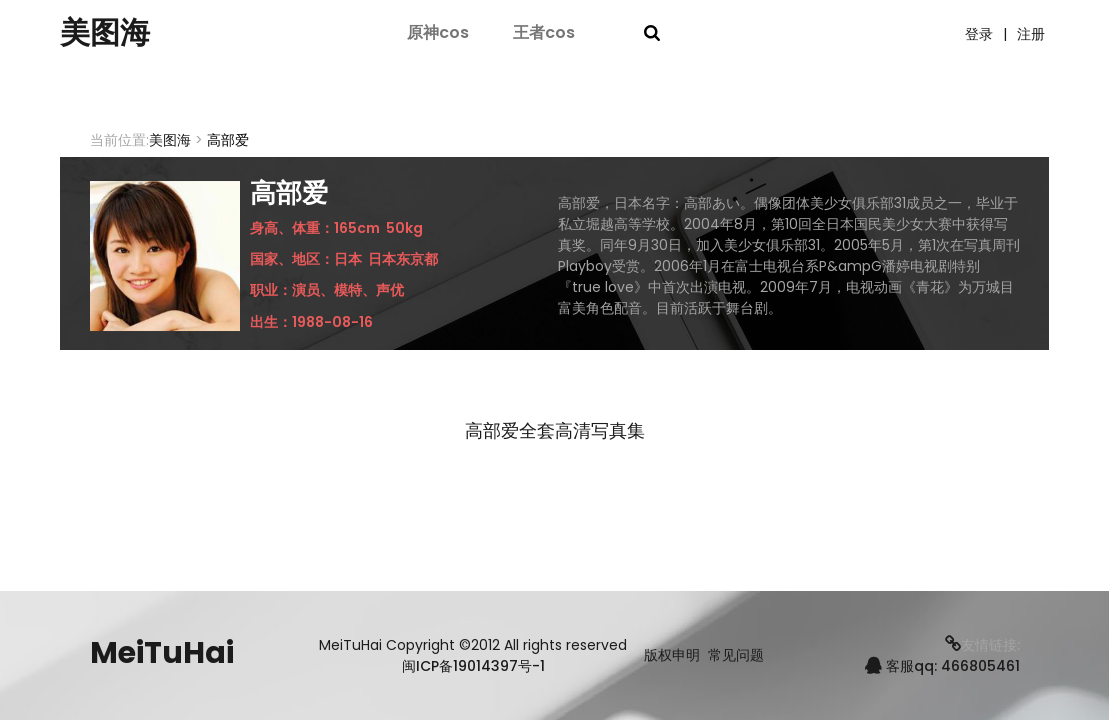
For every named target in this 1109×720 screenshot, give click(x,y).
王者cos (544, 32)
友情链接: (982, 645)
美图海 (105, 33)
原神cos (438, 32)
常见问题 (736, 655)
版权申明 (672, 655)
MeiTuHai (162, 653)
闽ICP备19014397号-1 (473, 666)
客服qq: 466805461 (942, 666)
